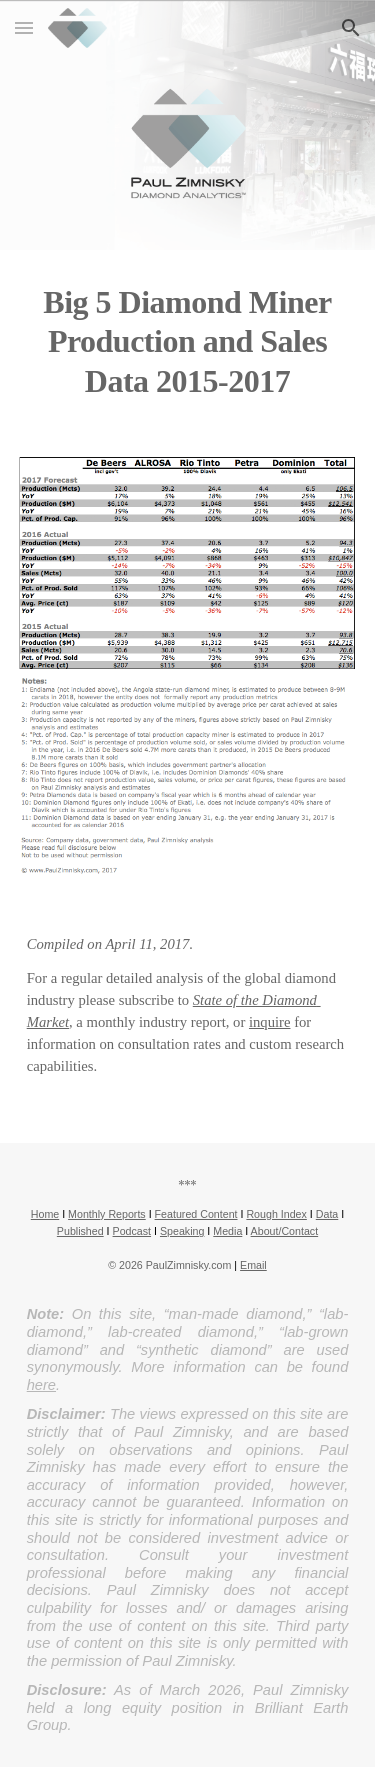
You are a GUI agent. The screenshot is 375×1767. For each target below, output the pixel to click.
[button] (24, 27)
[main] (188, 341)
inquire (270, 1022)
